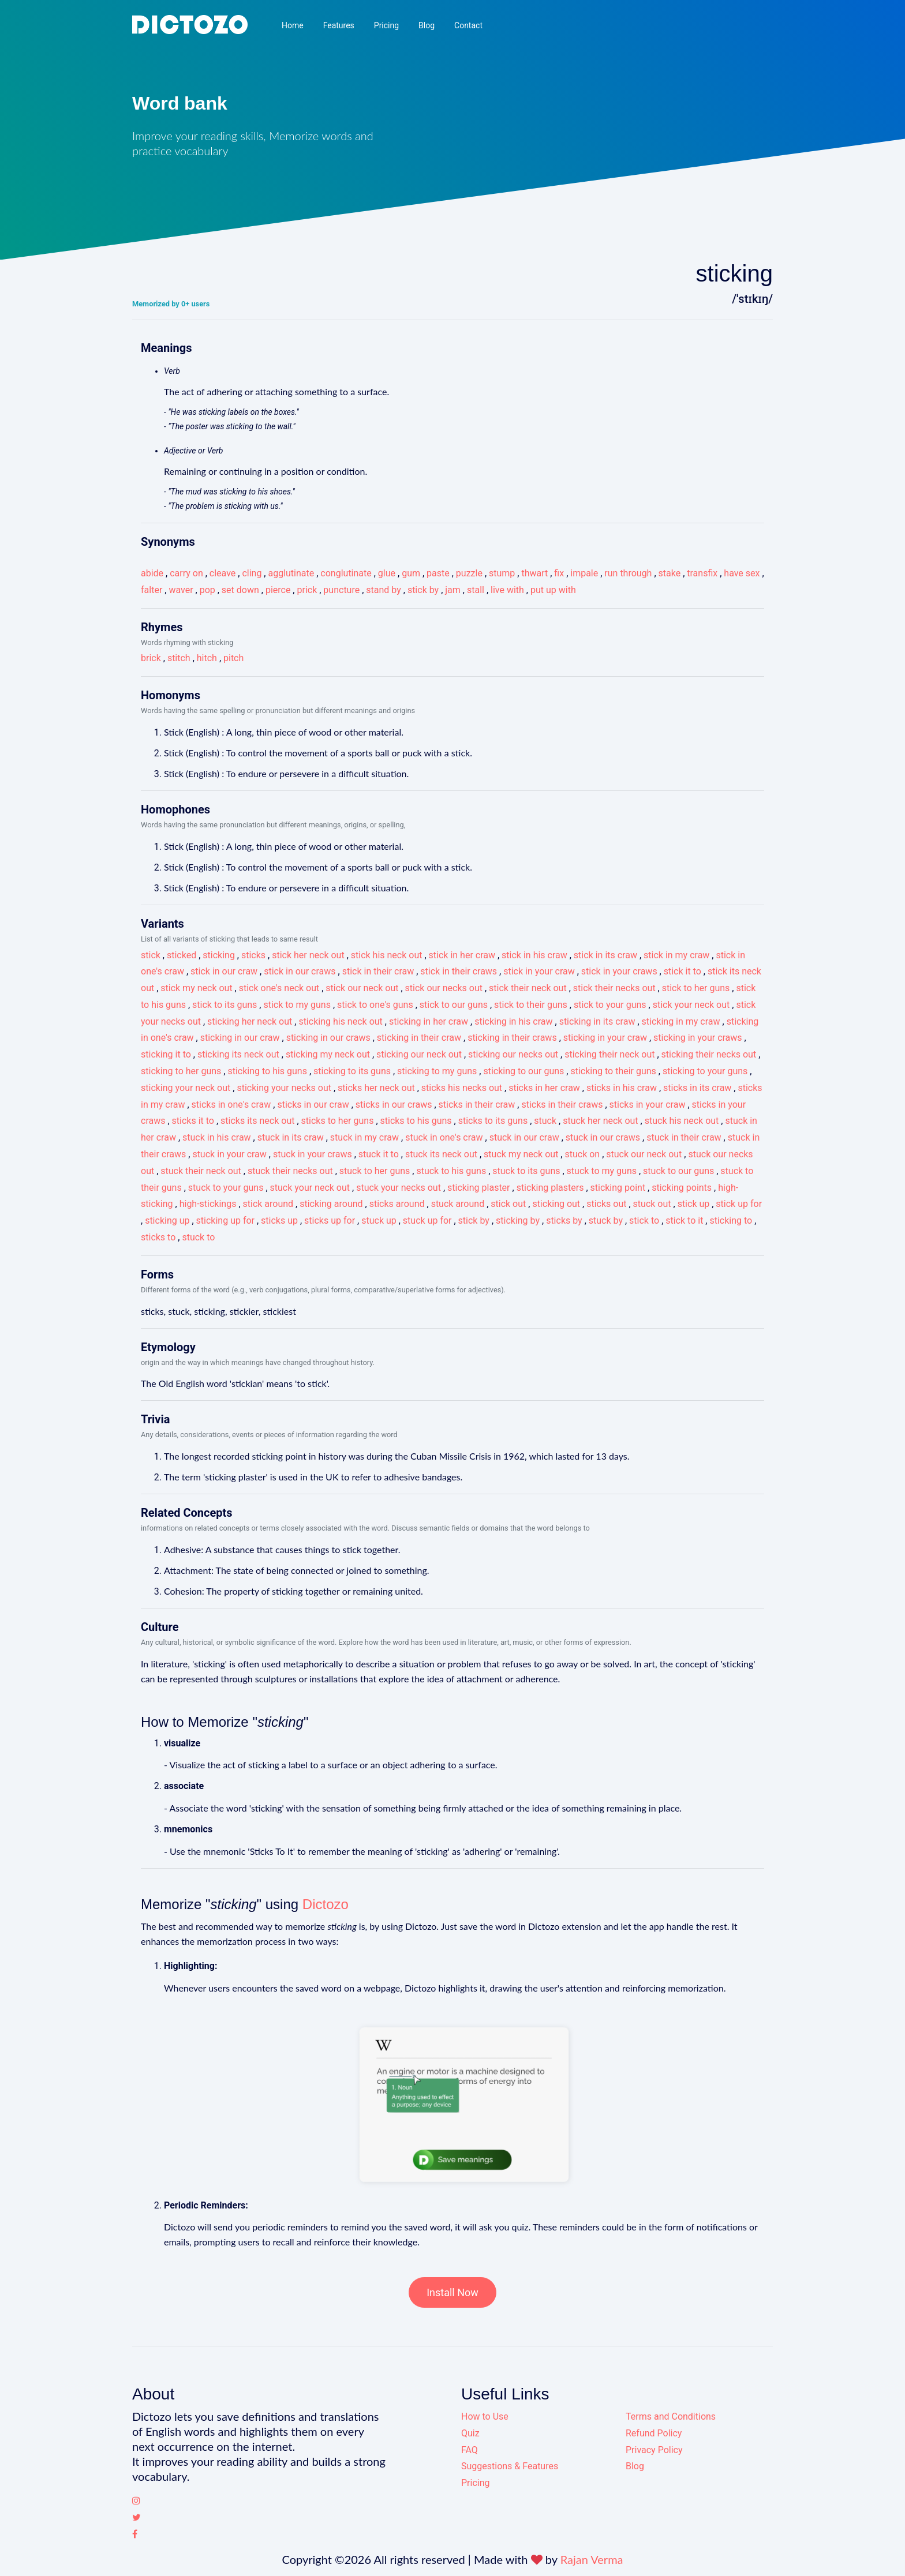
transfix (702, 573)
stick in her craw (462, 955)
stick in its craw (605, 955)
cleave (222, 573)
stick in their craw (378, 971)
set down (240, 589)
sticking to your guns (705, 1071)
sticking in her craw (428, 1021)
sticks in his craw (621, 1087)
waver (181, 589)
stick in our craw (223, 971)
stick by (423, 589)
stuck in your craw (229, 1154)
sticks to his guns (416, 1120)
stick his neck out (386, 955)
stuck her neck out (600, 1120)
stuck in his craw (216, 1137)
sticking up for (225, 1220)
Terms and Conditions (671, 2416)
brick (151, 658)
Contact (468, 25)
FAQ (469, 2449)
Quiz (470, 2433)
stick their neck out (528, 988)
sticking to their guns (613, 1071)
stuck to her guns (374, 1170)
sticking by (518, 1220)
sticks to (158, 1237)
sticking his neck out (340, 1021)
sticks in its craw (697, 1087)
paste (438, 573)
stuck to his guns (451, 1170)
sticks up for (329, 1220)
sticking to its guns (352, 1071)
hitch (207, 658)
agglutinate (291, 573)
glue (386, 573)
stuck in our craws (603, 1137)
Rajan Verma (591, 2559)
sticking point (618, 1187)
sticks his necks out (461, 1087)
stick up (694, 1203)
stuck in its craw (290, 1137)
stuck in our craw (524, 1137)
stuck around (458, 1203)
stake (670, 573)
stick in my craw (676, 955)
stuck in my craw (364, 1137)
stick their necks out (614, 988)
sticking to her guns (181, 1071)
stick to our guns (454, 1004)
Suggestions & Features (509, 2466)
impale (584, 573)
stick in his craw (534, 955)
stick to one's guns (375, 1004)
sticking (219, 955)
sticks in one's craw (231, 1104)
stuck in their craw (683, 1137)
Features (338, 25)
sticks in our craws (394, 1104)
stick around (268, 1203)
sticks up (279, 1220)
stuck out (652, 1203)
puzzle (469, 573)
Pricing (386, 25)
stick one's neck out (279, 988)
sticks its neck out (257, 1120)
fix (559, 573)
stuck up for (427, 1220)
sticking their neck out (609, 1054)
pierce (278, 589)
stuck (545, 1120)
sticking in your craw (605, 1037)
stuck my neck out (521, 1154)
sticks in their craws (562, 1104)
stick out (508, 1203)
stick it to (682, 971)
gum (411, 573)
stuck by (606, 1220)
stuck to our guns (678, 1170)
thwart (534, 573)
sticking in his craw (513, 1021)
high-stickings (208, 1203)
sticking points (682, 1187)
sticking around (331, 1203)
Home (293, 25)
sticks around (397, 1203)
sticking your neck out (185, 1087)
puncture (341, 589)
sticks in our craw (313, 1104)
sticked (181, 955)
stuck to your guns (226, 1187)
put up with (553, 589)
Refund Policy (654, 2433)
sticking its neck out (238, 1054)
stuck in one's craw (444, 1137)
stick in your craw (539, 971)
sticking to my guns (437, 1071)
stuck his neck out (682, 1120)
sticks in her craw (544, 1087)
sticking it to (166, 1054)
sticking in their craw (419, 1037)
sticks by (564, 1220)
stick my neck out (196, 988)
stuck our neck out (644, 1154)
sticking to (730, 1220)
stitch (178, 658)
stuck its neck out (441, 1154)
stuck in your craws (312, 1154)
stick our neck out (362, 988)
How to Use (484, 2416)
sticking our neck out (419, 1054)
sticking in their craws (512, 1037)
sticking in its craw (597, 1021)
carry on (186, 573)
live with (507, 589)
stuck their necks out (290, 1170)
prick (307, 589)
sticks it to (193, 1120)
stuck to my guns (602, 1170)
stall (475, 589)
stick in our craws (299, 971)
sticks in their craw (477, 1104)
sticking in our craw (240, 1037)
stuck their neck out (200, 1170)
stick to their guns (530, 1004)
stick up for (739, 1203)
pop (207, 589)
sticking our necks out (513, 1054)
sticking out (556, 1203)
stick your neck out (691, 1004)
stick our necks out (444, 988)
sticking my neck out (328, 1054)
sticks (253, 955)
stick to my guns (296, 1004)
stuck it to (378, 1154)
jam (453, 589)
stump (502, 573)
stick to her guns (696, 988)
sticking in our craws (328, 1037)
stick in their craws (458, 971)
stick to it (684, 1220)
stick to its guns (224, 1004)
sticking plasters (550, 1187)
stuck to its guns (526, 1170)
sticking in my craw (681, 1021)
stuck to (198, 1237)
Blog (426, 25)
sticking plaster (478, 1187)
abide (152, 573)
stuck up (379, 1220)
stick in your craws (619, 971)
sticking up (167, 1220)
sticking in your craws (697, 1037)
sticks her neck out (376, 1087)
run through (628, 573)
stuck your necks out (398, 1187)
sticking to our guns (523, 1071)
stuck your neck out (310, 1187)
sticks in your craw (647, 1104)
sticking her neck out (249, 1021)
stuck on (582, 1154)
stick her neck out (308, 955)
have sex (742, 573)
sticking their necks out (709, 1054)
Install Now (452, 2292)
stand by (383, 589)
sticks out (606, 1203)
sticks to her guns (337, 1120)
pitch (233, 658)
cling (251, 573)
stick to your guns (610, 1004)
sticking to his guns (267, 1071)
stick (150, 955)
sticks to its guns (493, 1120)
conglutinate (345, 573)
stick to (644, 1220)
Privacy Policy (654, 2449)
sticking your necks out (284, 1087)
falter (151, 589)
